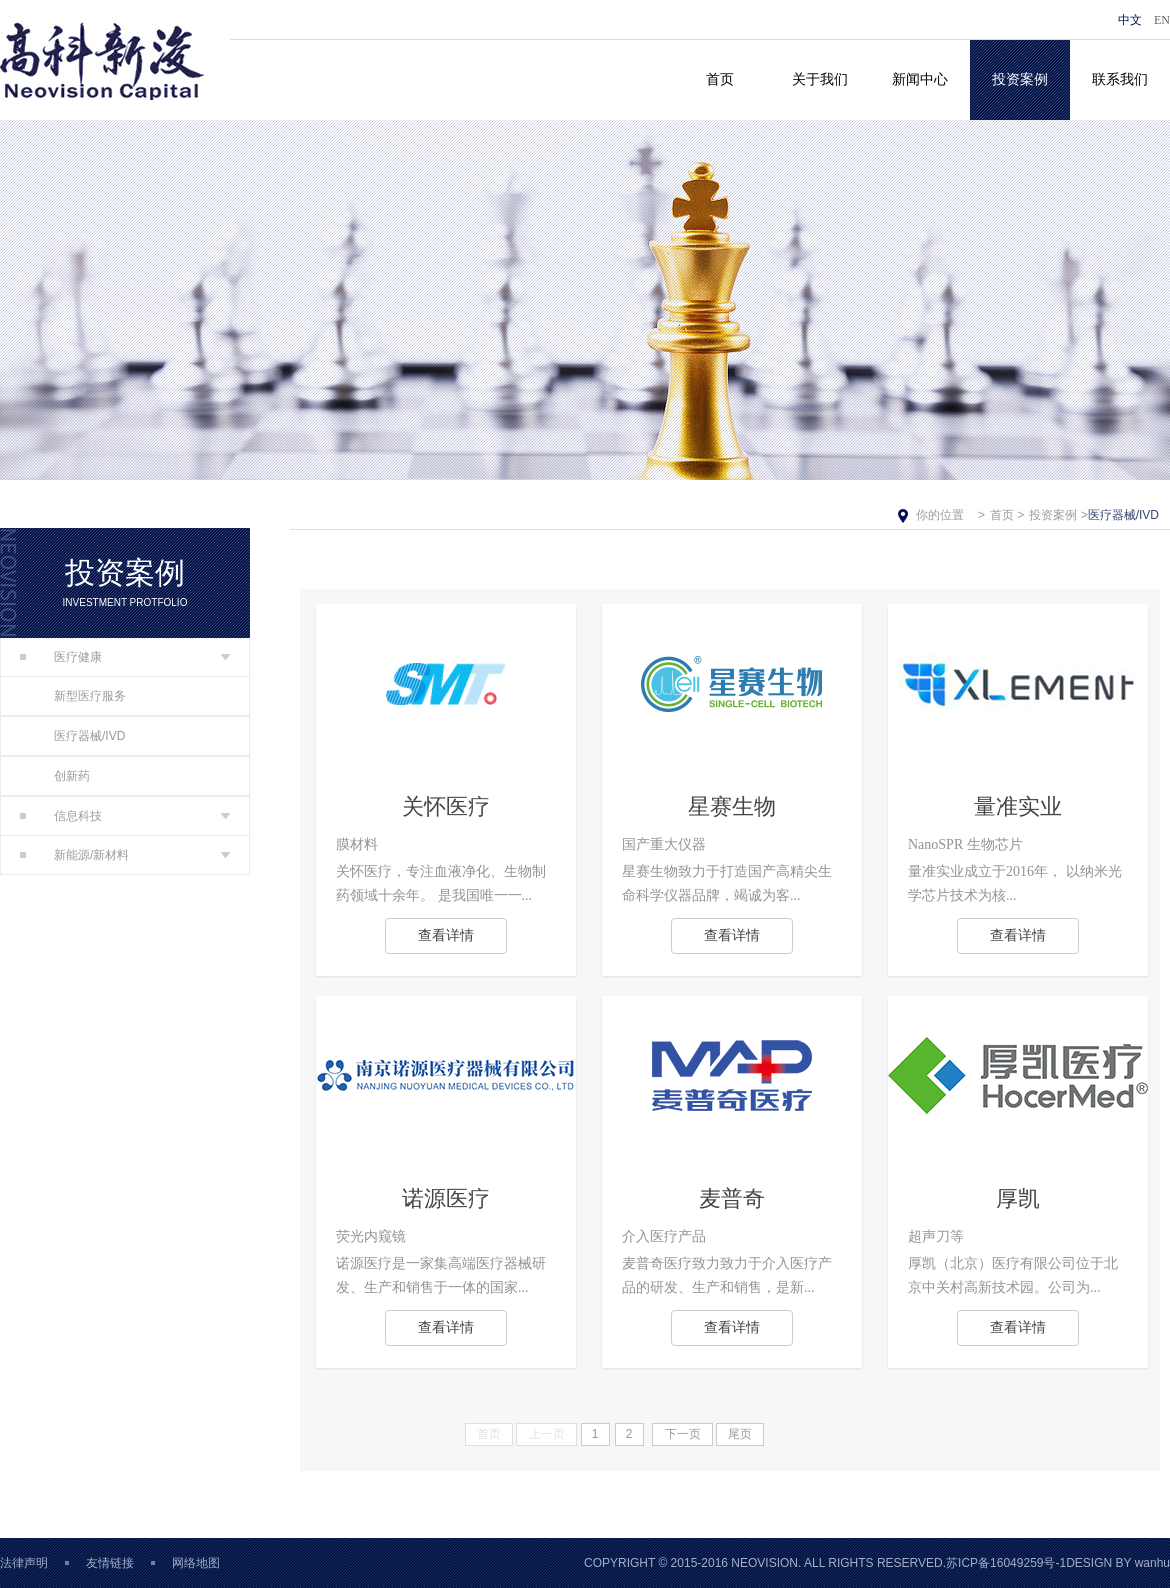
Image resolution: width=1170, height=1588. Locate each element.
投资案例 (1020, 79)
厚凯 (1018, 1198)
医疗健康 (61, 657)
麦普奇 (732, 1198)
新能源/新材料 (74, 855)
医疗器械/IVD (89, 736)
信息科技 (61, 816)
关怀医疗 (446, 806)
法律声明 (24, 1563)
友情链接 (110, 1563)
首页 (720, 79)
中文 (1130, 20)
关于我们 (820, 79)
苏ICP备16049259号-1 (1006, 1563)
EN (1162, 20)
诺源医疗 (446, 1198)
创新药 (72, 776)
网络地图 (196, 1563)
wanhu (1152, 1563)
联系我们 (1120, 79)
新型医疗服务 (90, 696)
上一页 (547, 1434)
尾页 (740, 1434)
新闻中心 (920, 79)
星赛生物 (732, 806)
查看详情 (446, 935)
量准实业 (1018, 806)
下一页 (683, 1434)
